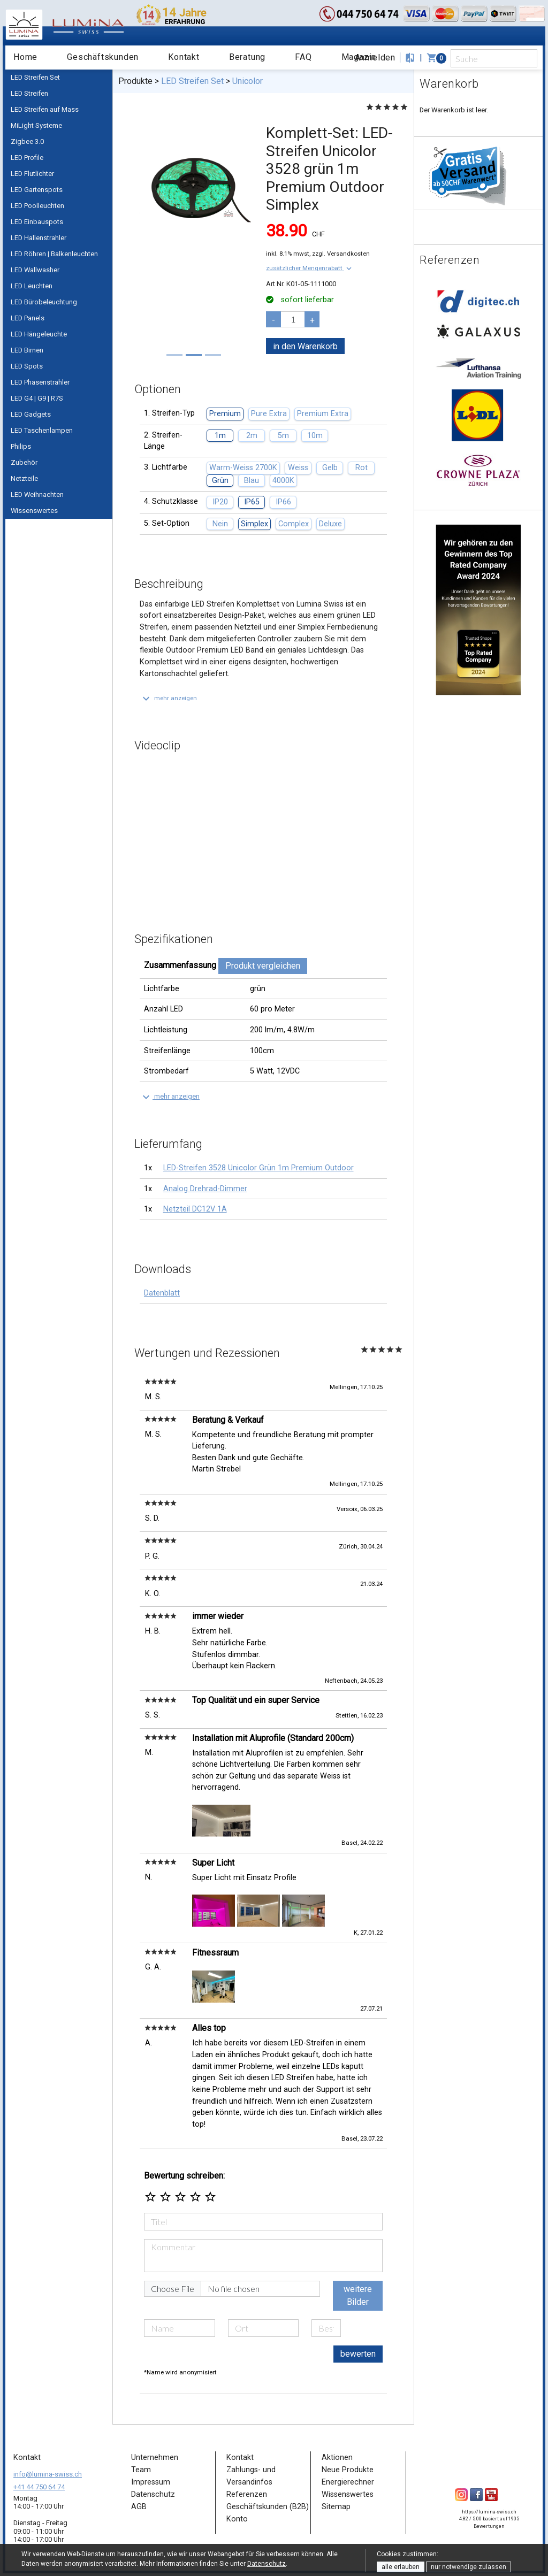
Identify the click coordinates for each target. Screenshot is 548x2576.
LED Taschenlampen (42, 430)
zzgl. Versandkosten (341, 253)
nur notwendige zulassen (468, 2567)
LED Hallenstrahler (38, 238)
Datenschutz (266, 2563)
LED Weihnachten (37, 494)
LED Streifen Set (35, 77)
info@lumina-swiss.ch (47, 2474)
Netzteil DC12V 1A (195, 1209)
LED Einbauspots (37, 222)
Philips (21, 446)
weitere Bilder (358, 2295)
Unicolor (247, 81)
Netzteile (24, 478)
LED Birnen (27, 350)
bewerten (358, 2354)
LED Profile (27, 158)
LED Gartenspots (37, 190)
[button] (310, 268)
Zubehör (24, 462)
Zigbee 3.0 (27, 141)
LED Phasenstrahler (40, 382)
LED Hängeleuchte (39, 334)
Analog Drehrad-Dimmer (205, 1188)
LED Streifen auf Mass (45, 109)
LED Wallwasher (35, 270)
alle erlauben (401, 2567)
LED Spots (27, 366)
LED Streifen (29, 93)
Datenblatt (162, 1293)
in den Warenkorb (305, 346)
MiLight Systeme (36, 125)
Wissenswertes (34, 511)
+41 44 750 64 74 (39, 2487)
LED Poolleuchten (37, 206)
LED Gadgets (31, 414)
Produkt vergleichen (262, 966)
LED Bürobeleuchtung (44, 302)
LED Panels (27, 318)
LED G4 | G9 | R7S (37, 398)
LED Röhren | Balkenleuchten (54, 254)
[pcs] (292, 319)
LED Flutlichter (32, 174)
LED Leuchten (31, 286)
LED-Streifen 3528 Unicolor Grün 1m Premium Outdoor (258, 1167)
